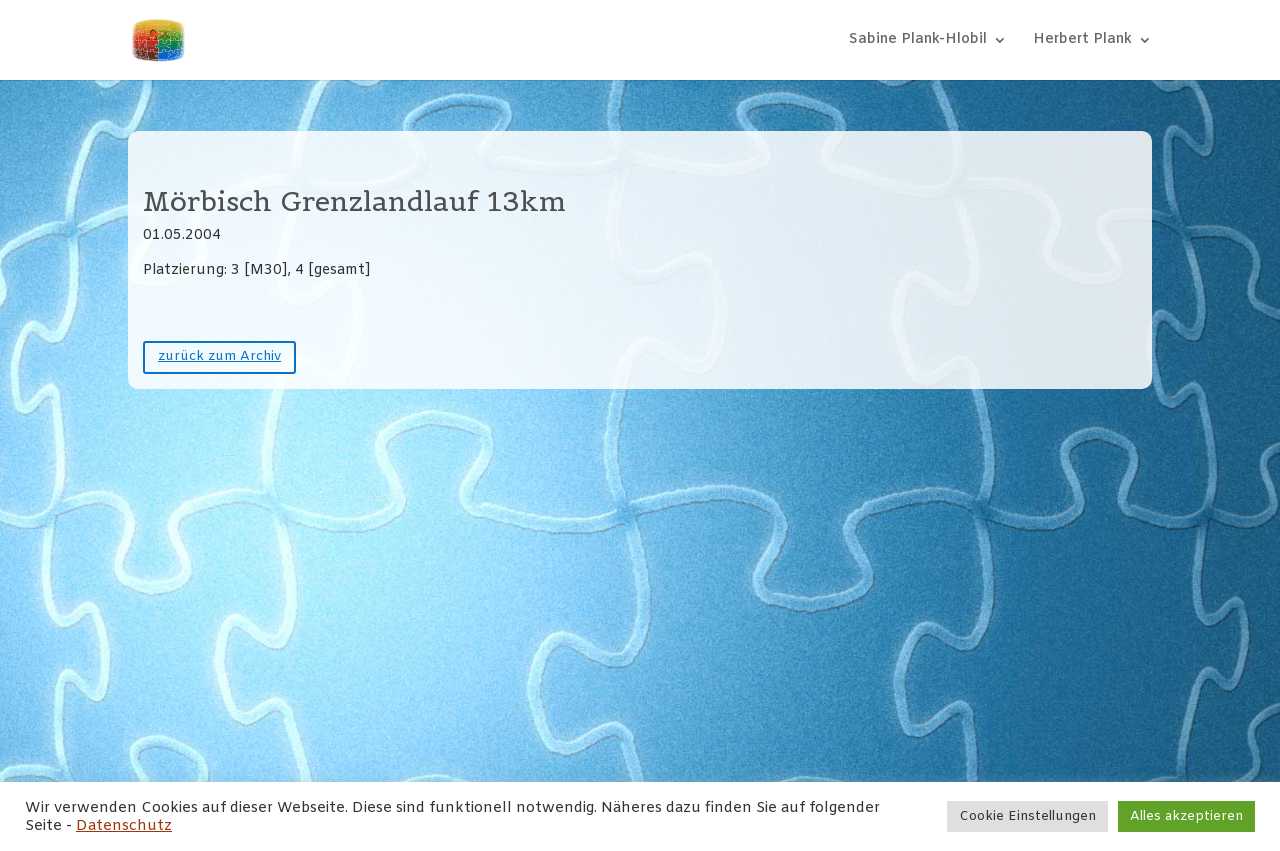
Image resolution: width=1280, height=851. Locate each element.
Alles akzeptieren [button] (1186, 816)
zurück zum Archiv (219, 356)
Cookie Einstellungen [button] (1027, 816)
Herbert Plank (1082, 41)
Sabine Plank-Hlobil (918, 41)
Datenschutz (124, 826)
